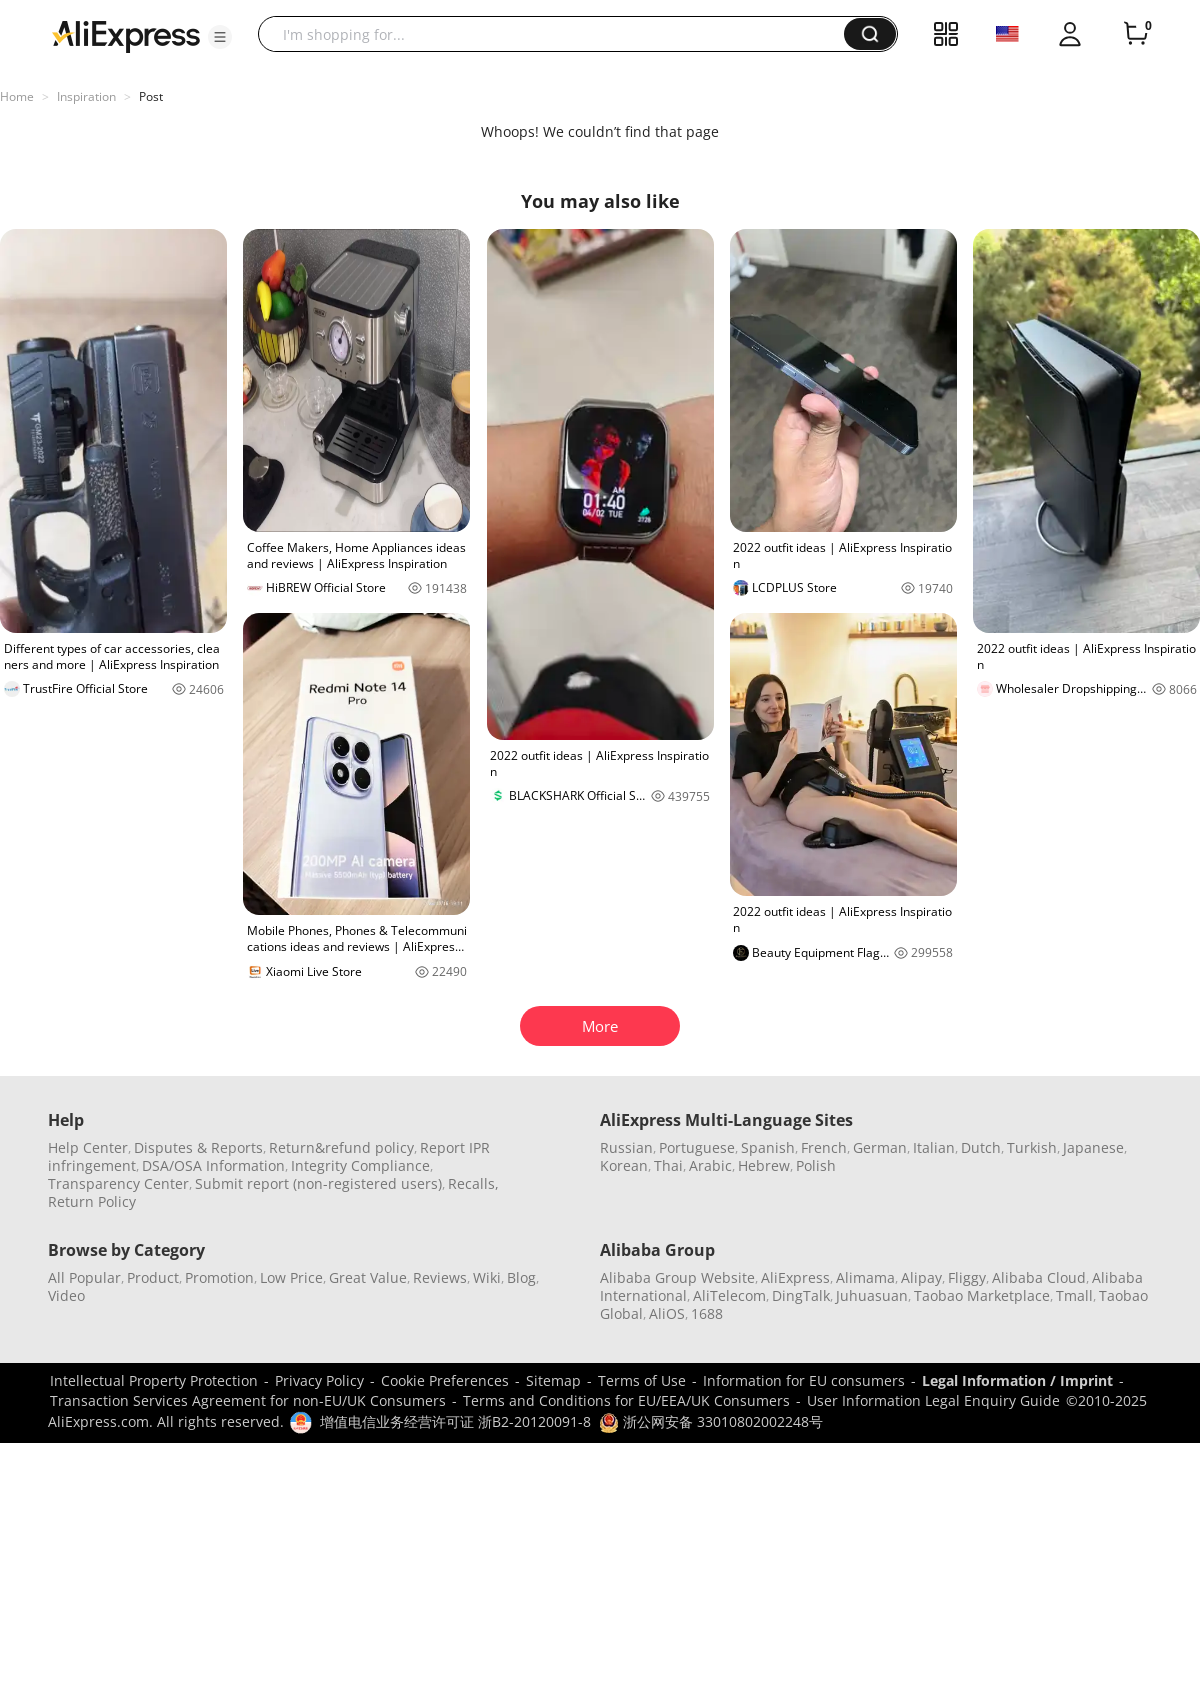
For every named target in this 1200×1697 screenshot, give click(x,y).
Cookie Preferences (445, 1380)
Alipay (921, 1277)
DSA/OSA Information (213, 1165)
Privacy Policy (319, 1380)
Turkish (1032, 1147)
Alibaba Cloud (1039, 1277)
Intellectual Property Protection (154, 1380)
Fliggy (967, 1277)
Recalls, (473, 1183)
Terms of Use (642, 1380)
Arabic (710, 1165)
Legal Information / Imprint (1017, 1380)
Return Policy (92, 1201)
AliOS (667, 1313)
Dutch (981, 1147)
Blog (521, 1277)
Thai (668, 1165)
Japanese (1093, 1147)
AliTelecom (729, 1295)
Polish (816, 1165)
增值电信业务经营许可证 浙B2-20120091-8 (455, 1421)
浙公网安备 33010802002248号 (711, 1421)
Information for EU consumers (804, 1380)
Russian (626, 1147)
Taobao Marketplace (982, 1295)
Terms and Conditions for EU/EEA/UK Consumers (626, 1400)
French (824, 1147)
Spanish (768, 1147)
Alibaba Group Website (677, 1277)
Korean (624, 1165)
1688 (707, 1313)
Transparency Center (118, 1183)
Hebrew (764, 1165)
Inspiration (86, 96)
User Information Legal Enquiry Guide (933, 1400)
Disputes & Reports (198, 1147)
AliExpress (795, 1277)
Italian (934, 1147)
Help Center (88, 1147)
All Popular (84, 1277)
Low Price (291, 1277)
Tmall (1074, 1295)
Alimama (865, 1277)
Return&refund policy (341, 1147)
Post (151, 96)
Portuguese (697, 1147)
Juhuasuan (872, 1295)
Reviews (440, 1277)
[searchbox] (558, 34)
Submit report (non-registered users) (318, 1183)
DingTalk (801, 1295)
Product (153, 1277)
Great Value (368, 1277)
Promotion (219, 1277)
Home (17, 96)
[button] (220, 37)
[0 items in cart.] (1136, 34)
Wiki (487, 1277)
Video (66, 1295)
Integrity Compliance (360, 1165)
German (880, 1147)
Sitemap (553, 1380)
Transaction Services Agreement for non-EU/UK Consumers (248, 1400)
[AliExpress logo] (126, 35)
